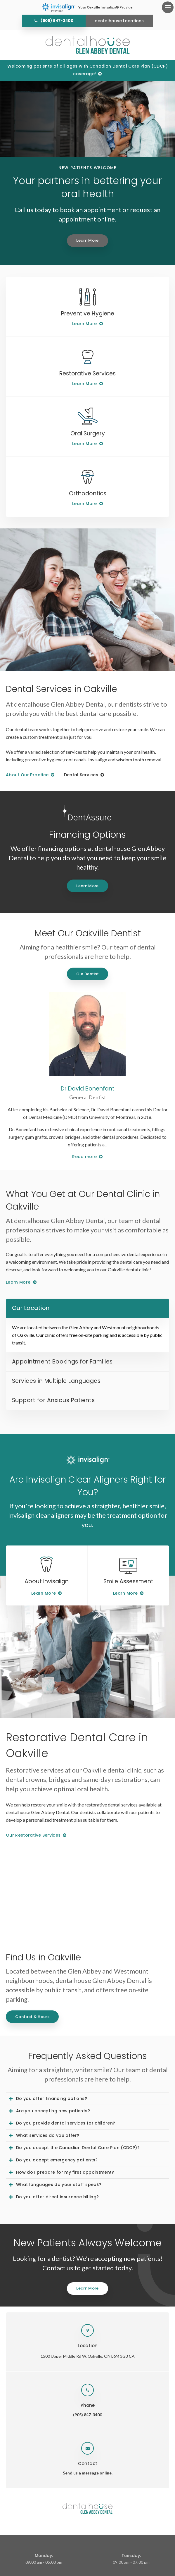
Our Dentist (87, 974)
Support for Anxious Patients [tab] (53, 1400)
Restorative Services (87, 373)
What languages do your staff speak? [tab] (58, 2184)
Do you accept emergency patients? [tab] (57, 2160)
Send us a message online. (87, 2472)
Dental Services (81, 775)
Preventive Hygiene (87, 313)
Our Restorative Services (33, 1835)
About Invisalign (47, 1581)
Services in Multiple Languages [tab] (56, 1381)
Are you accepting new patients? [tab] (53, 2111)
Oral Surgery (87, 433)
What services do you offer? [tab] (47, 2135)
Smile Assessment (128, 1581)
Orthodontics (87, 493)
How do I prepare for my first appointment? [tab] (65, 2172)
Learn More (87, 240)
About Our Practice (27, 775)
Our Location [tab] (31, 1308)
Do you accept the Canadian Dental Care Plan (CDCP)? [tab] (78, 2148)
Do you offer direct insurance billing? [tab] (57, 2197)
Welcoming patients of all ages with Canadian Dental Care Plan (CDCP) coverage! (87, 70)
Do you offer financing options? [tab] (51, 2098)
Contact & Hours (32, 2016)
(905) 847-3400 (56, 20)
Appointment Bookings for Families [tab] (62, 1362)
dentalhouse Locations (119, 21)
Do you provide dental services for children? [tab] (65, 2123)
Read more (84, 1157)
